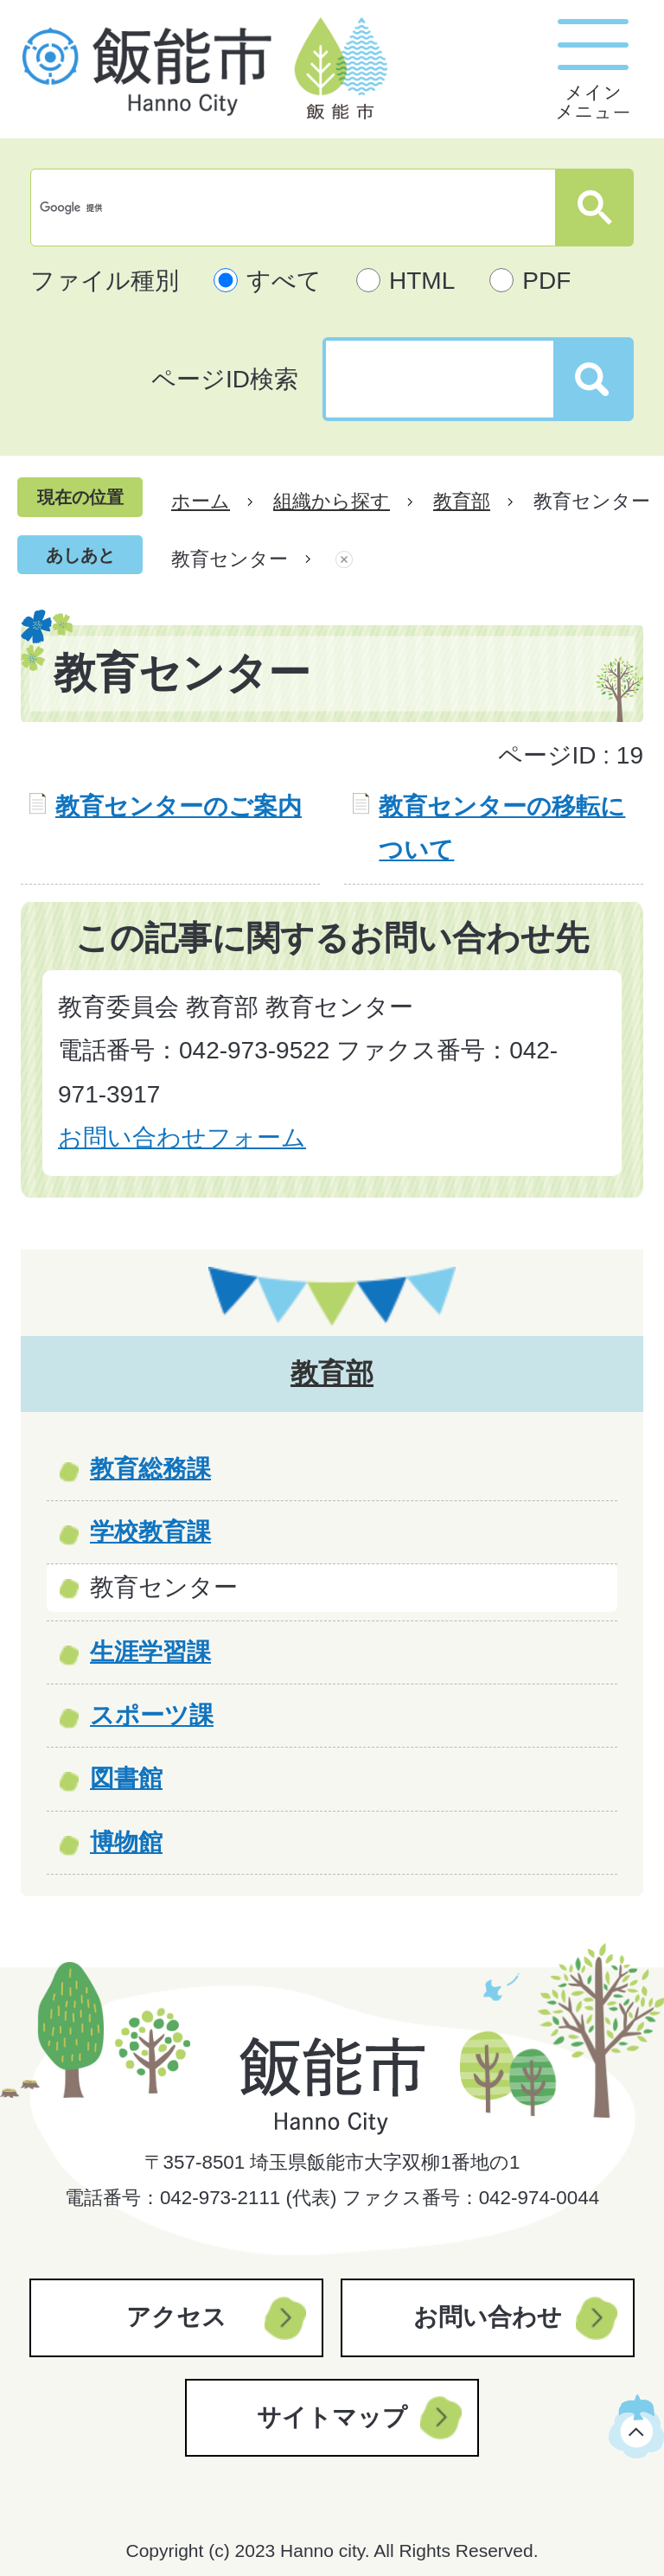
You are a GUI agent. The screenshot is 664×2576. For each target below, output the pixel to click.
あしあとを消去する (344, 559)
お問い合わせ (487, 2317)
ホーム (200, 501)
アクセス (176, 2317)
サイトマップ (332, 2417)
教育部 (461, 501)
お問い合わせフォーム (182, 1137)
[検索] (297, 207)
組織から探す (331, 501)
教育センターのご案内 (178, 806)
